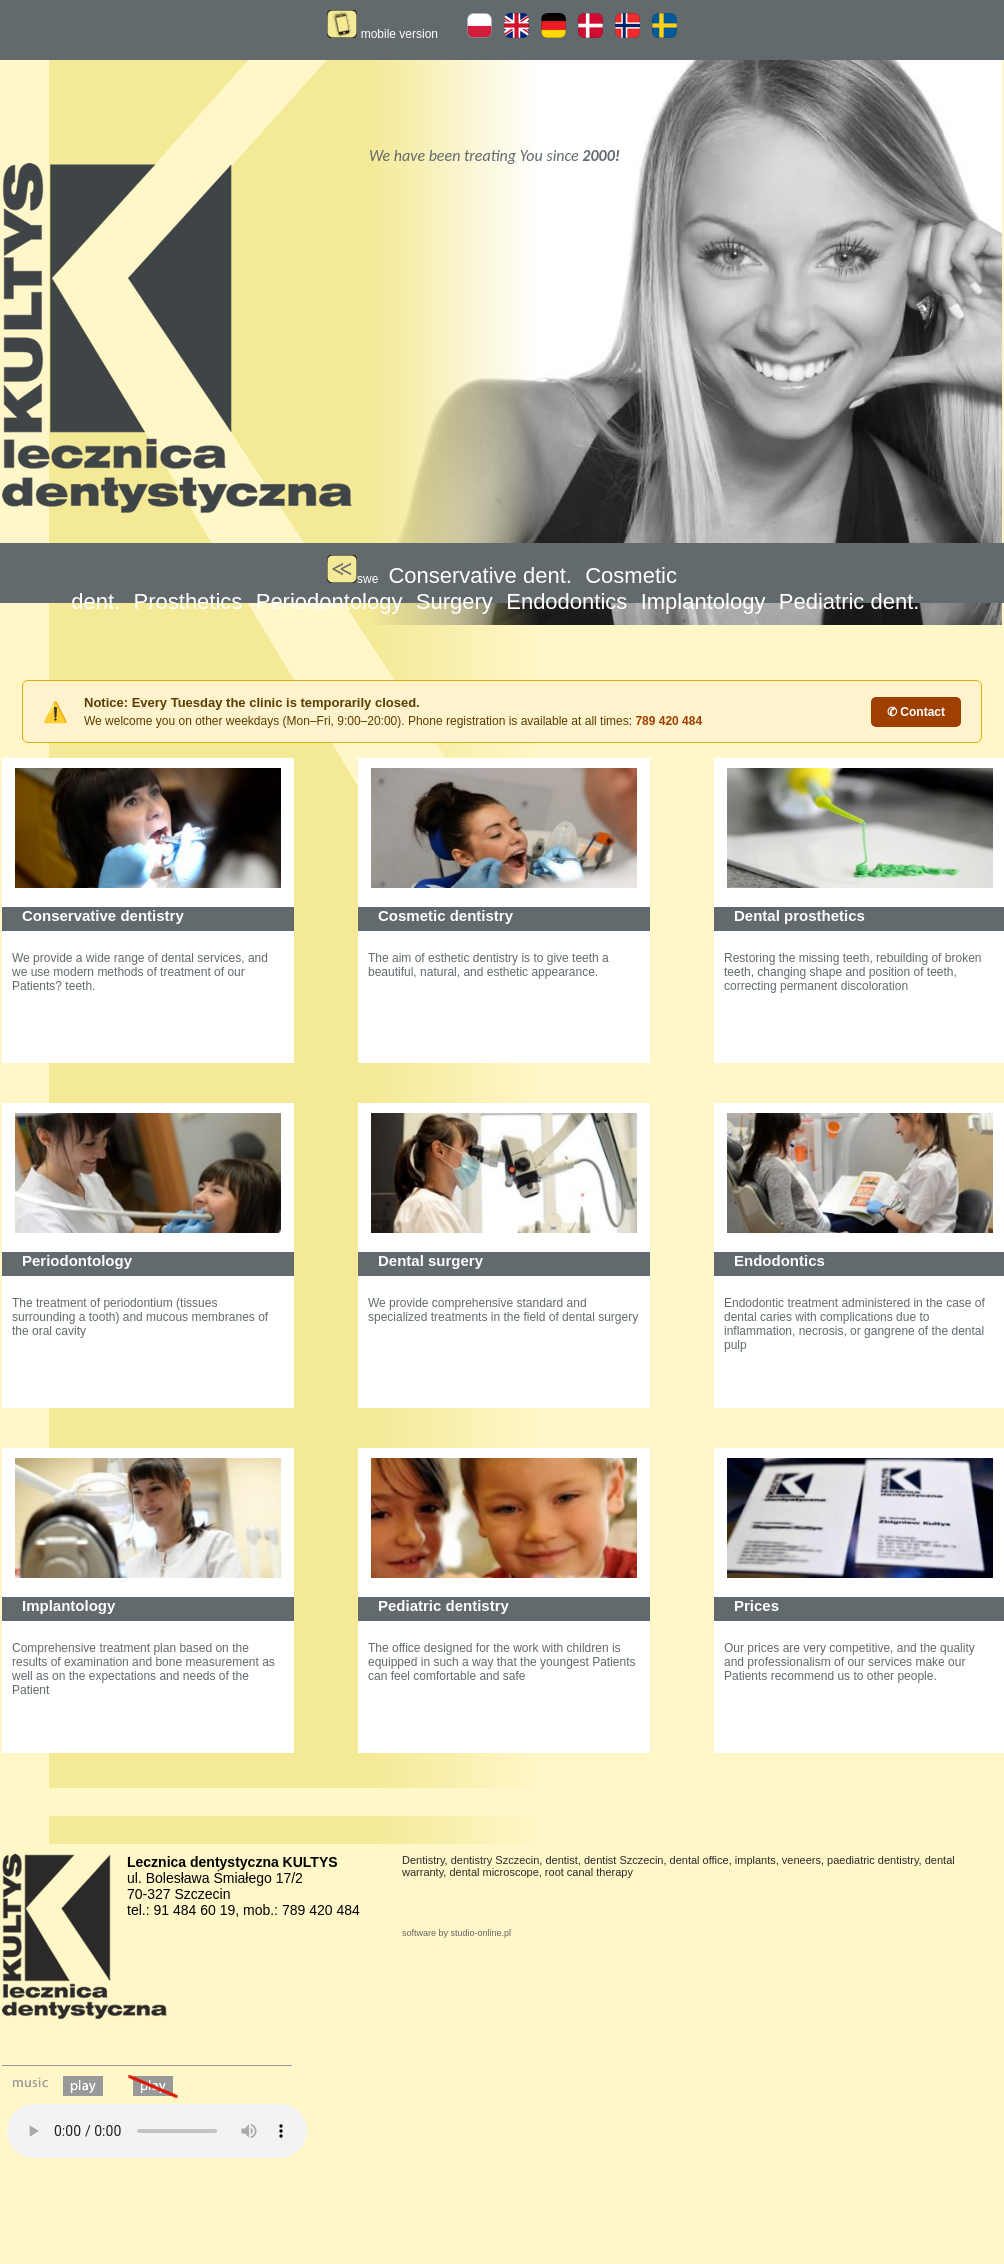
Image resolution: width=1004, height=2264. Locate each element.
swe (352, 579)
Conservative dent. (479, 575)
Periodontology (329, 601)
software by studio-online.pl (456, 1933)
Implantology (703, 601)
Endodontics (566, 601)
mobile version (382, 34)
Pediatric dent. (849, 601)
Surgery (454, 601)
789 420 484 (668, 721)
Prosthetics (188, 601)
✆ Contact (916, 712)
